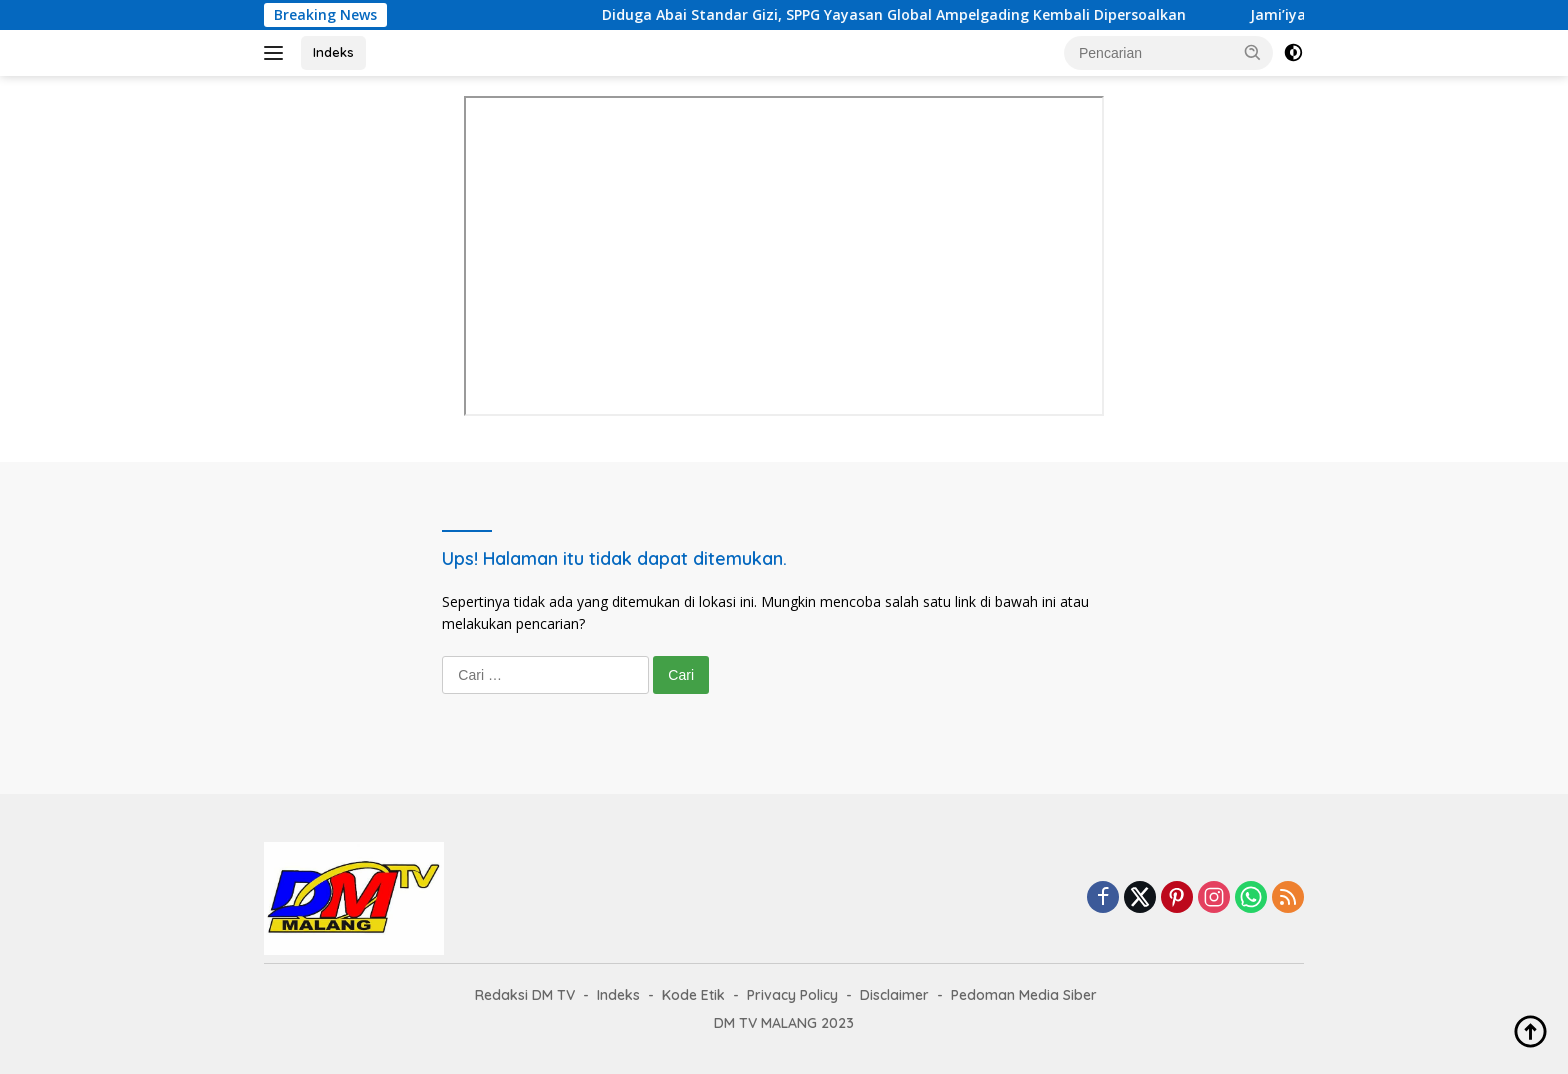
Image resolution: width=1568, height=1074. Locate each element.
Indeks (333, 52)
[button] (1253, 52)
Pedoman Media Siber (1024, 995)
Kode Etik (693, 995)
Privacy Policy (792, 995)
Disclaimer (894, 995)
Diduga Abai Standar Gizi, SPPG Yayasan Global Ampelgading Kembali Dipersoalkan (912, 15)
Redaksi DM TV (525, 995)
